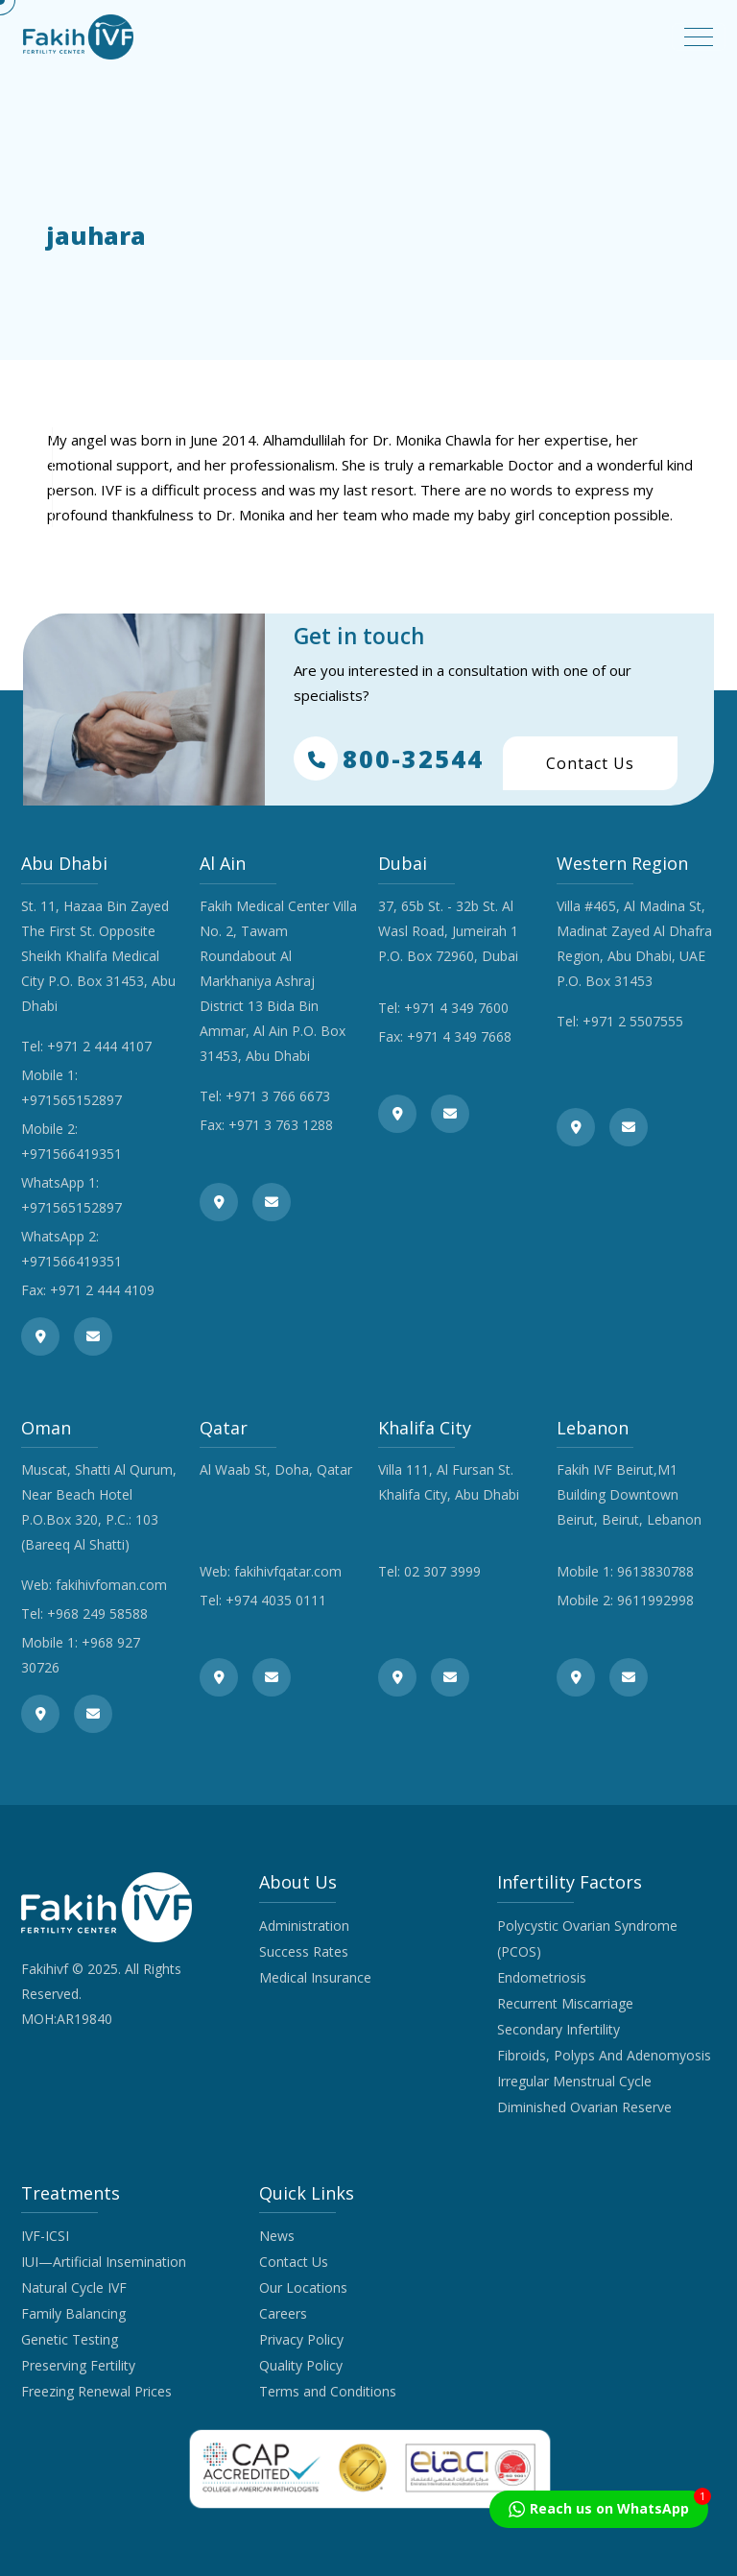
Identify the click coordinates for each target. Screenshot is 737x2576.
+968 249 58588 (97, 1613)
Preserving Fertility (78, 2365)
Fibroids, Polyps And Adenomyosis (604, 2055)
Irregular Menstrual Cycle (574, 2081)
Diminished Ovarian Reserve (584, 2107)
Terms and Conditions (327, 2391)
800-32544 (389, 758)
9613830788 (655, 1571)
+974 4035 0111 (276, 1600)
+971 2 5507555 (632, 1021)
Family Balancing (73, 2313)
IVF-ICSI (45, 2236)
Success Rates (303, 1951)
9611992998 (655, 1600)
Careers (283, 2313)
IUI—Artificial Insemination (103, 2261)
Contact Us (590, 763)
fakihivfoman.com (111, 1585)
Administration (304, 1925)
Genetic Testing (69, 2339)
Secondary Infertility (558, 2029)
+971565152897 (71, 1100)
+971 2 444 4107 (99, 1046)
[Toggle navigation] (698, 37)
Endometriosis (541, 1977)
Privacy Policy (301, 2339)
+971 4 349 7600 (456, 1008)
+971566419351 (71, 1153)
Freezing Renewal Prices (96, 2391)
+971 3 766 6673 (278, 1096)
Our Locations (303, 2287)
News (277, 2236)
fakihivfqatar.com (288, 1571)
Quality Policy (301, 2365)
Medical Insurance (315, 1977)
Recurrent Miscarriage (565, 2003)
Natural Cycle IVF (74, 2287)
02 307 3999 (442, 1571)
